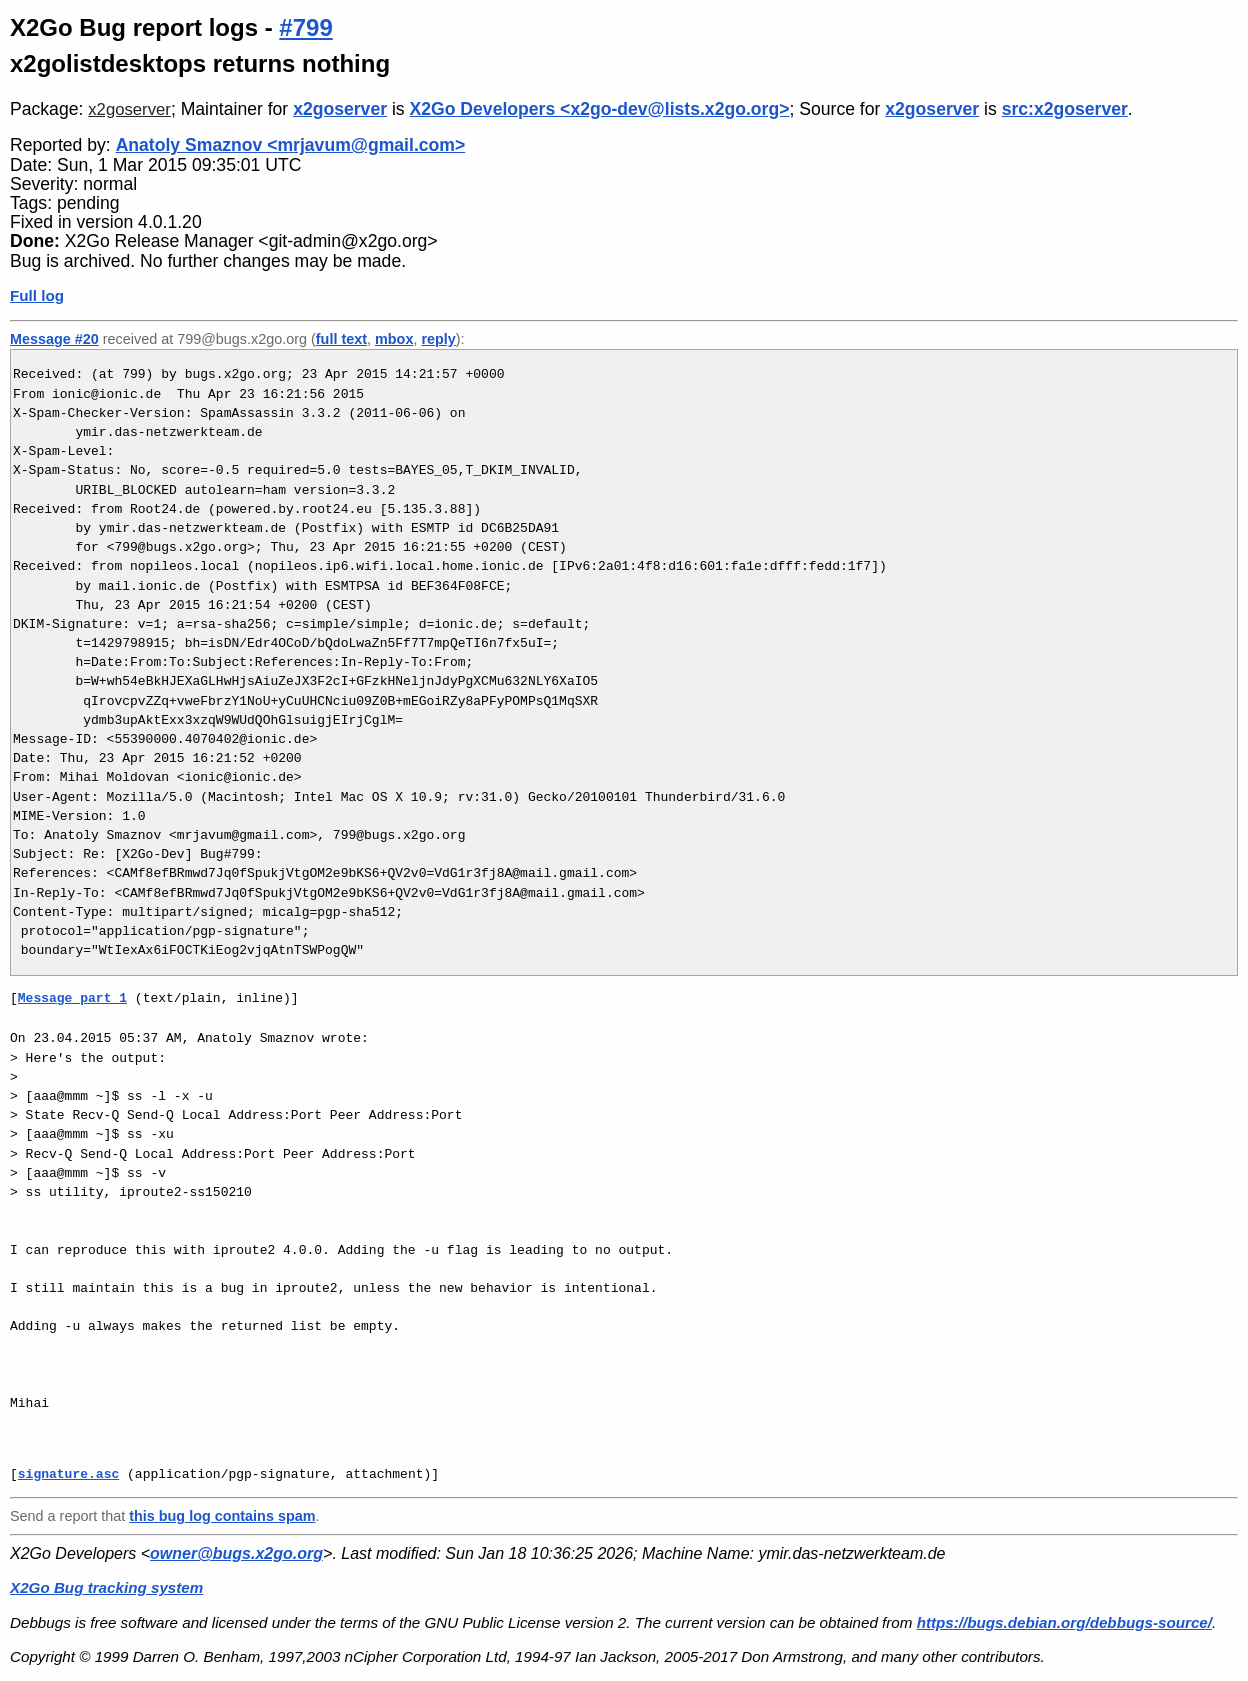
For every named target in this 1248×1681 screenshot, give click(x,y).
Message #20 (54, 339)
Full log (37, 295)
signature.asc (68, 1474)
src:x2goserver (1065, 109)
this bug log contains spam (222, 1516)
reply (438, 339)
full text (341, 339)
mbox (394, 339)
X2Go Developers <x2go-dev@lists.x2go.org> (600, 109)
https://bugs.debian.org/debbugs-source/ (1064, 1622)
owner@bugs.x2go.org (236, 1553)
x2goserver (129, 109)
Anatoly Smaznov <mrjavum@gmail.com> (291, 145)
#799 (305, 27)
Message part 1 (72, 998)
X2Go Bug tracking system (106, 1587)
